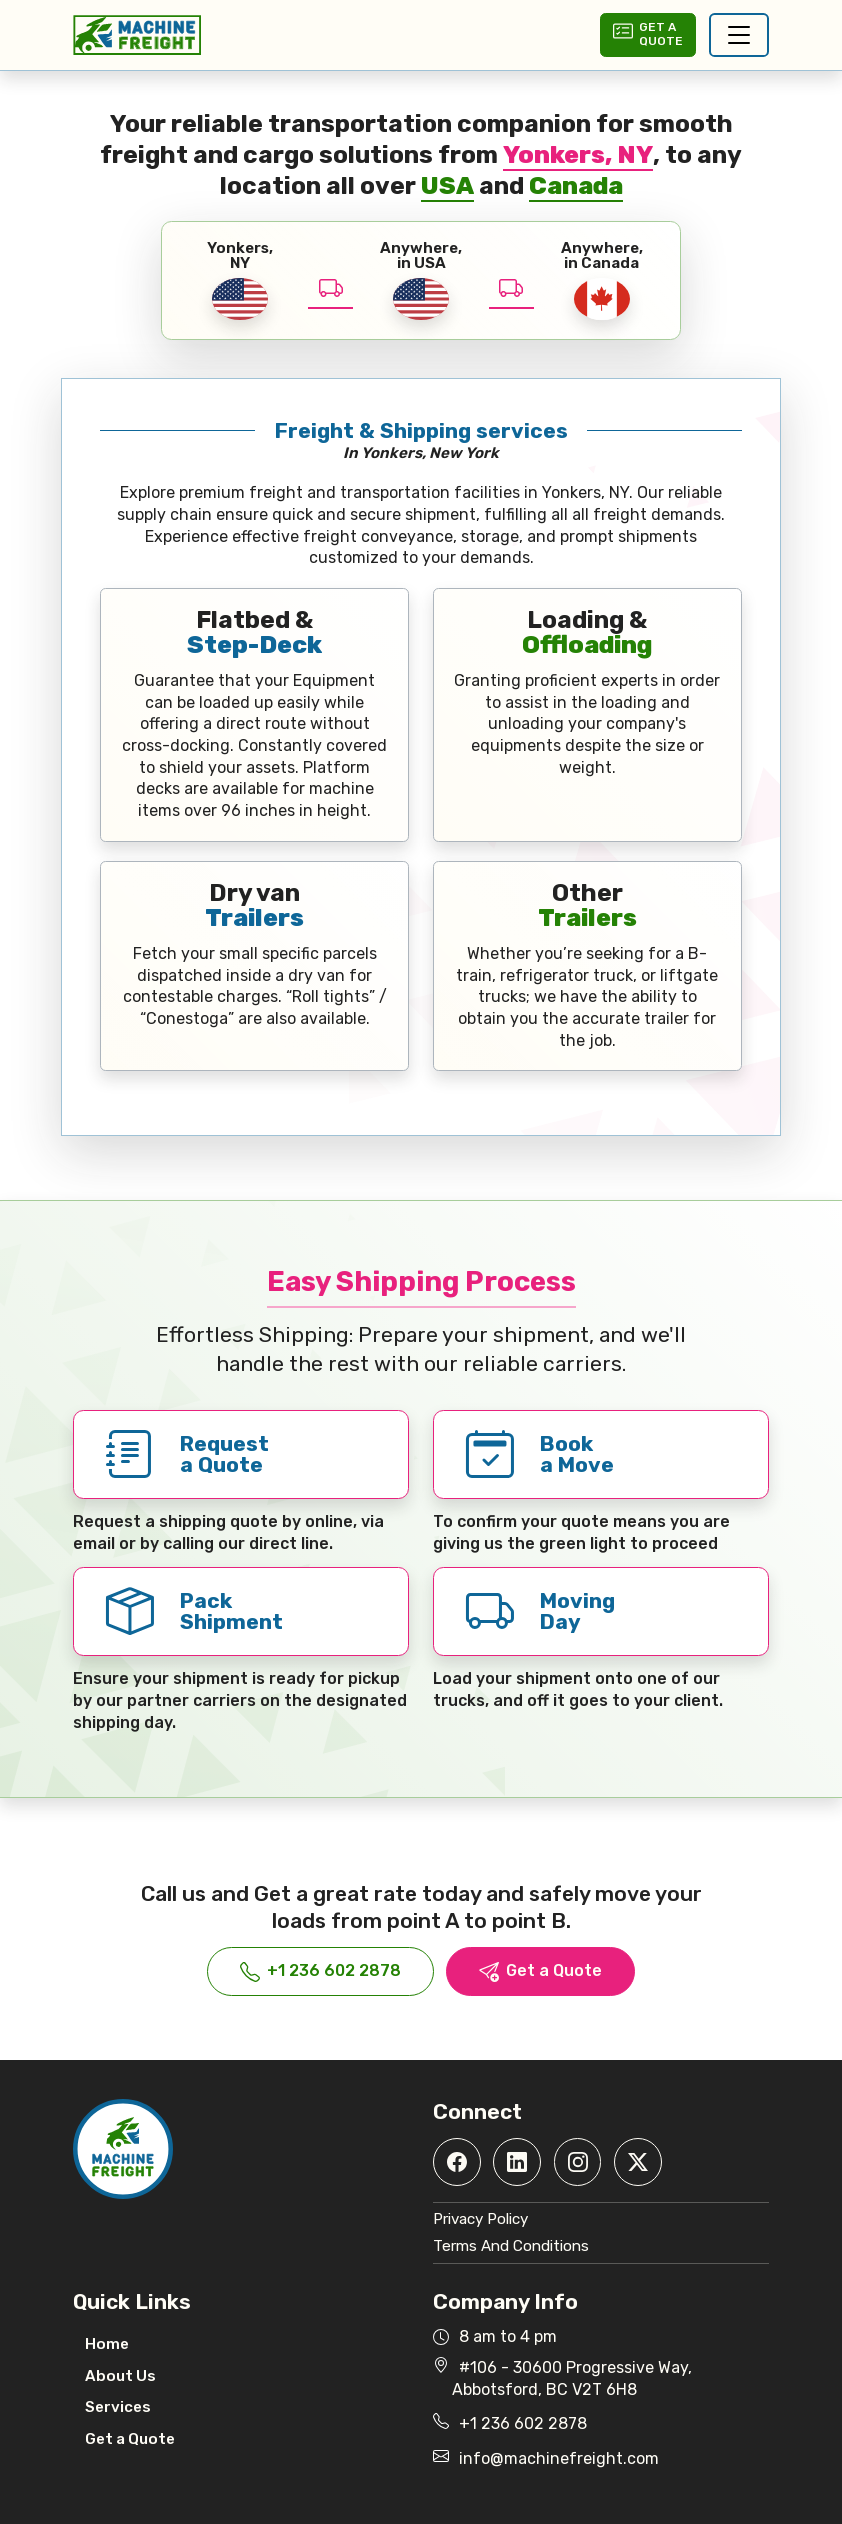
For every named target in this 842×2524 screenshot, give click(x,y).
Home (107, 2344)
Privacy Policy (480, 2219)
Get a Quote (540, 1971)
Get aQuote (648, 34)
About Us (120, 2376)
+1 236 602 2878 (320, 1971)
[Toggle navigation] (739, 35)
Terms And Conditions (511, 2246)
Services (118, 2407)
